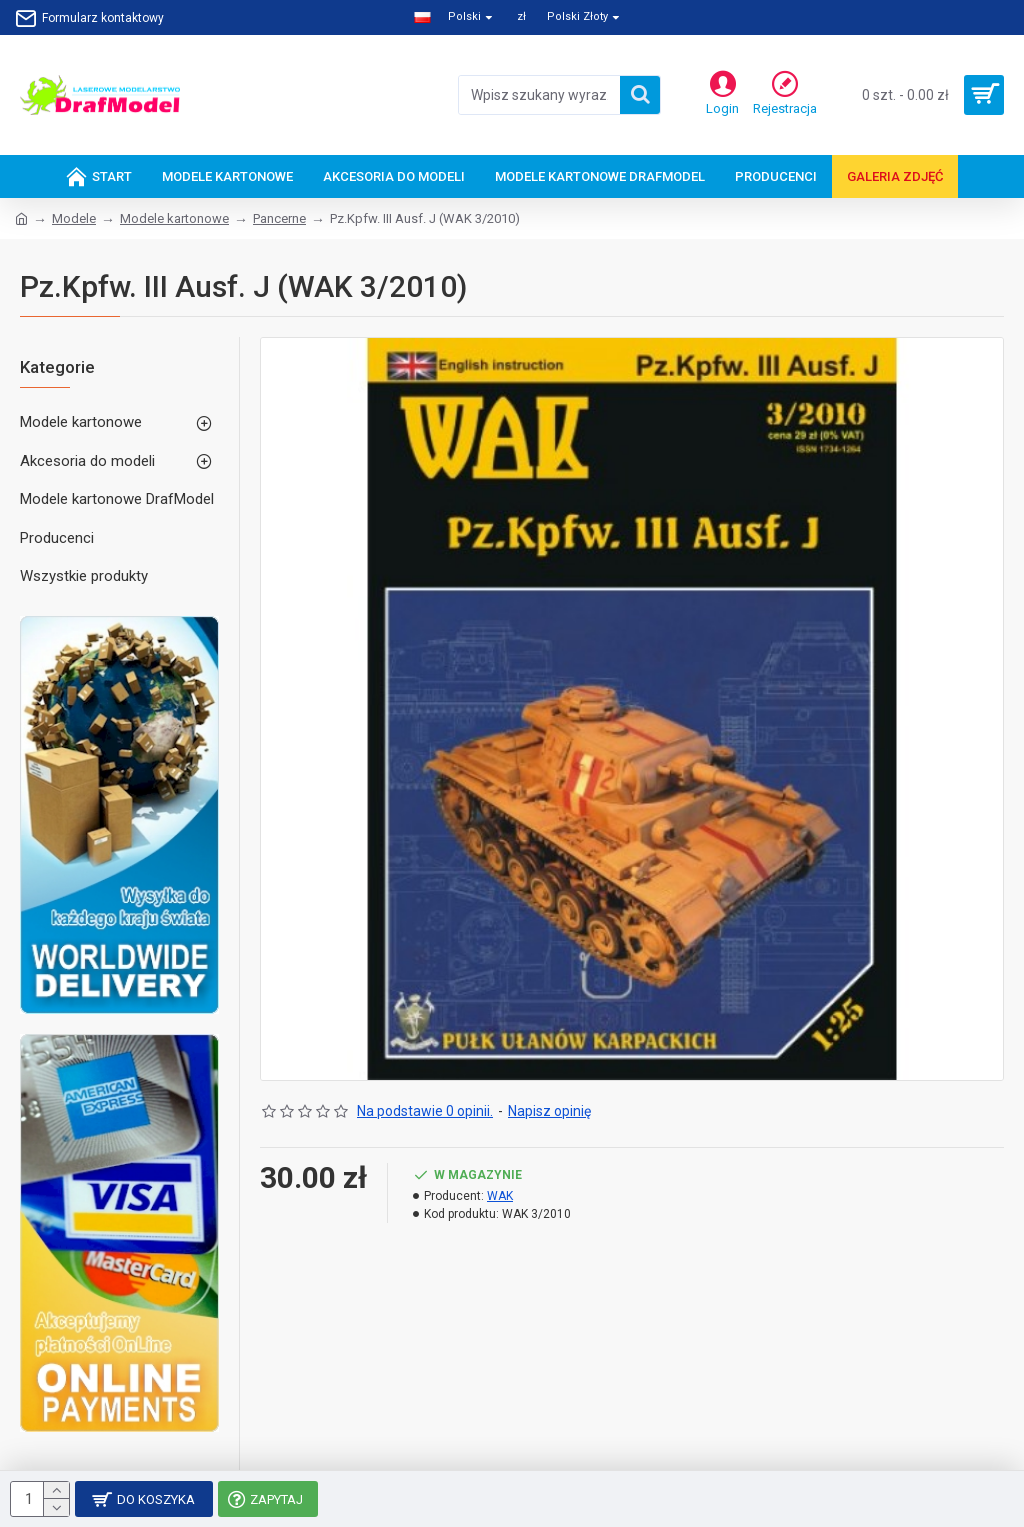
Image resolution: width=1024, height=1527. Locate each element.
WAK (500, 1196)
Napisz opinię (549, 1111)
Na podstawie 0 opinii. (425, 1111)
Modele (74, 218)
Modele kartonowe (174, 218)
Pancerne (279, 218)
